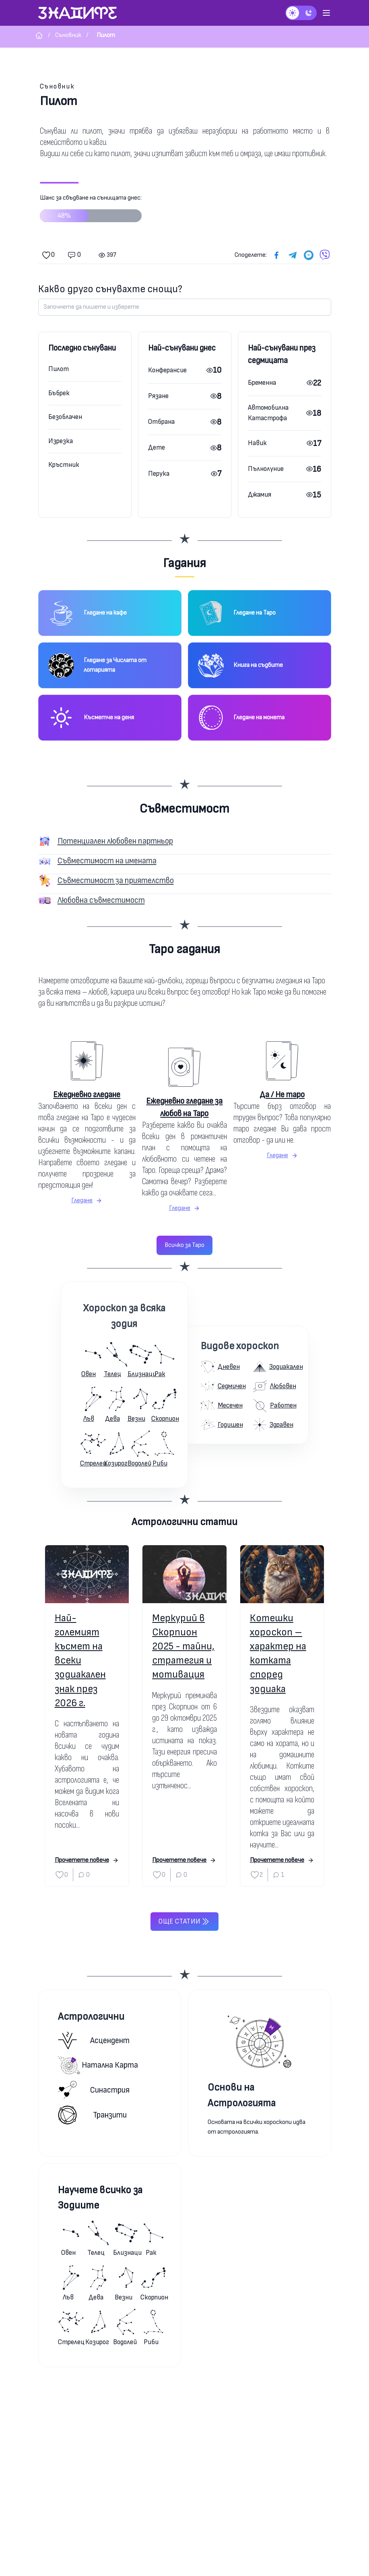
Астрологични (91, 2016)
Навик (257, 443)
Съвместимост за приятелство (116, 880)
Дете (156, 447)
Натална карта (98, 2065)
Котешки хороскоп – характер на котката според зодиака (278, 1653)
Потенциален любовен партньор (115, 841)
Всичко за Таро (184, 1245)
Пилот (58, 369)
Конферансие (167, 370)
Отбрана (161, 421)
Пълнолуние (266, 468)
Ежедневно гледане (86, 1095)
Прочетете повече (87, 1860)
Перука (158, 473)
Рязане (158, 396)
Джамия (259, 494)
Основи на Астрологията (242, 2095)
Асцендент (94, 2040)
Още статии (184, 1921)
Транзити (92, 2114)
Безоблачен (65, 417)
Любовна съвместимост (101, 900)
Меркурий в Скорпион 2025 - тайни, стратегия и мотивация (183, 1646)
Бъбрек (59, 393)
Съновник (57, 86)
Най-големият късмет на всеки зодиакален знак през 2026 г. (80, 1660)
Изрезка (60, 441)
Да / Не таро (282, 1095)
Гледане (86, 1200)
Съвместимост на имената (107, 861)
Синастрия (94, 2090)
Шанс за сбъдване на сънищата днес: (91, 211)
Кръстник (63, 464)
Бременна (262, 382)
